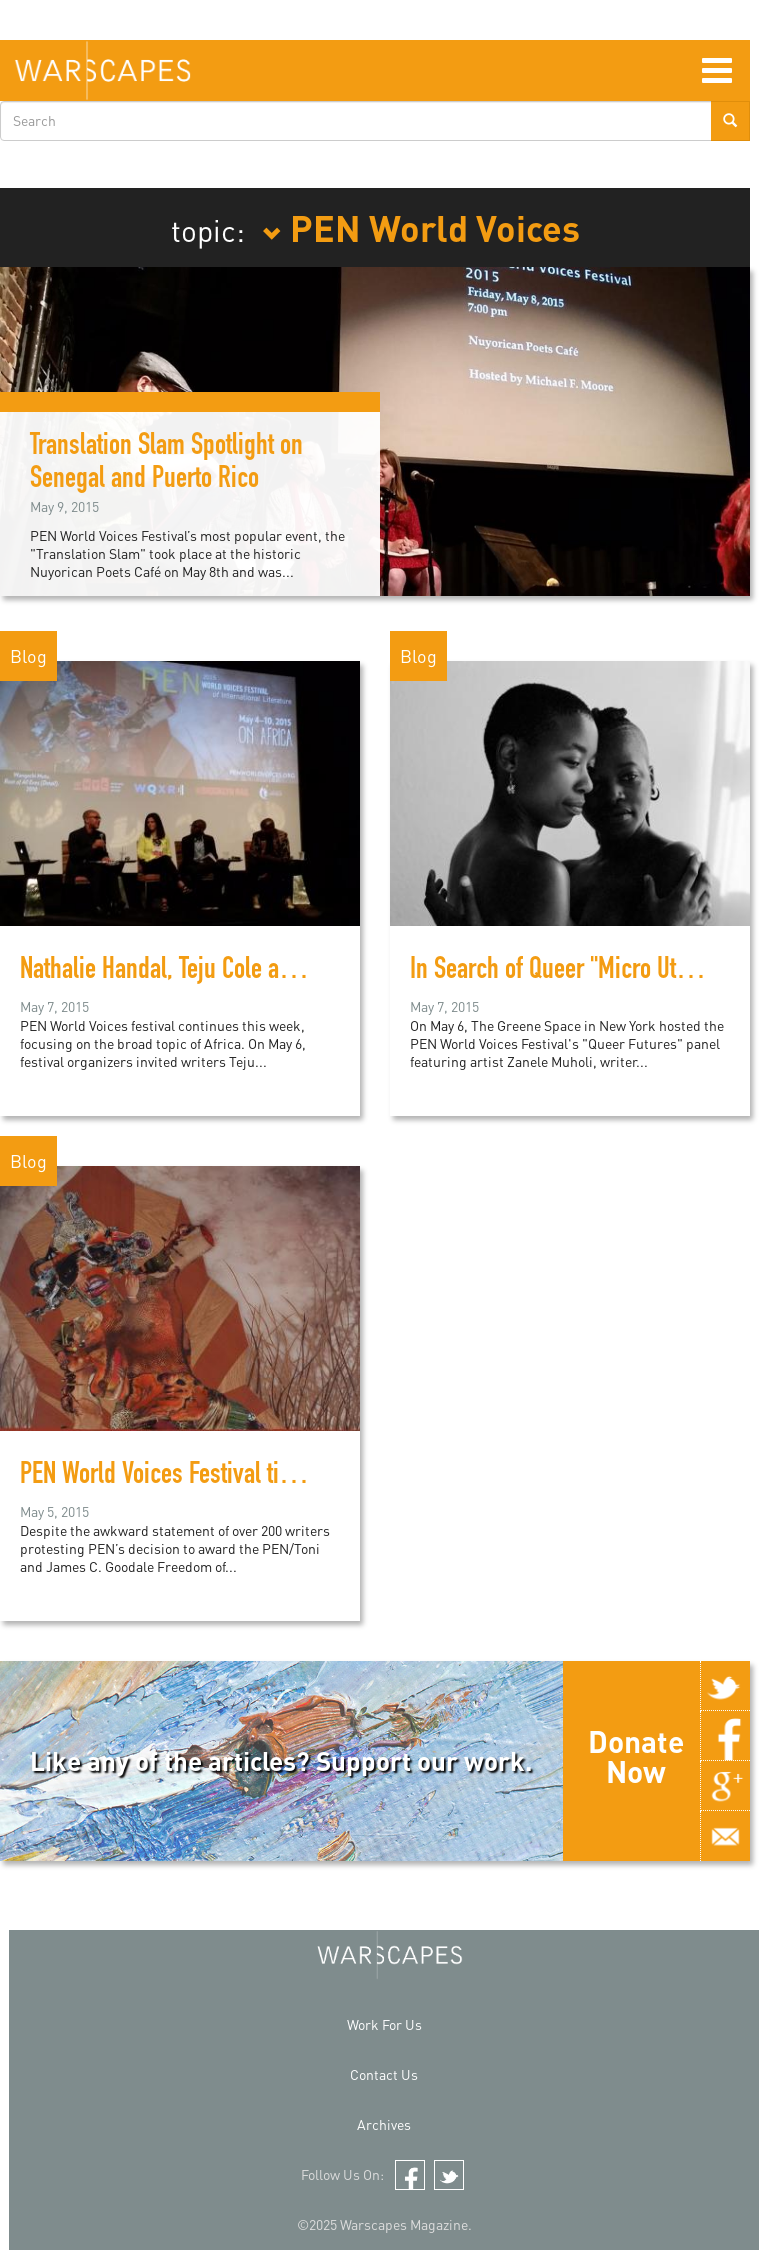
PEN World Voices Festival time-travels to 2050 (238, 1477)
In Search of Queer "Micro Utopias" (572, 972)
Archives (384, 2124)
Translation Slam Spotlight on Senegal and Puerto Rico (166, 464)
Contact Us (384, 2074)
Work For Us (384, 2024)
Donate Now (636, 1756)
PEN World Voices (421, 227)
